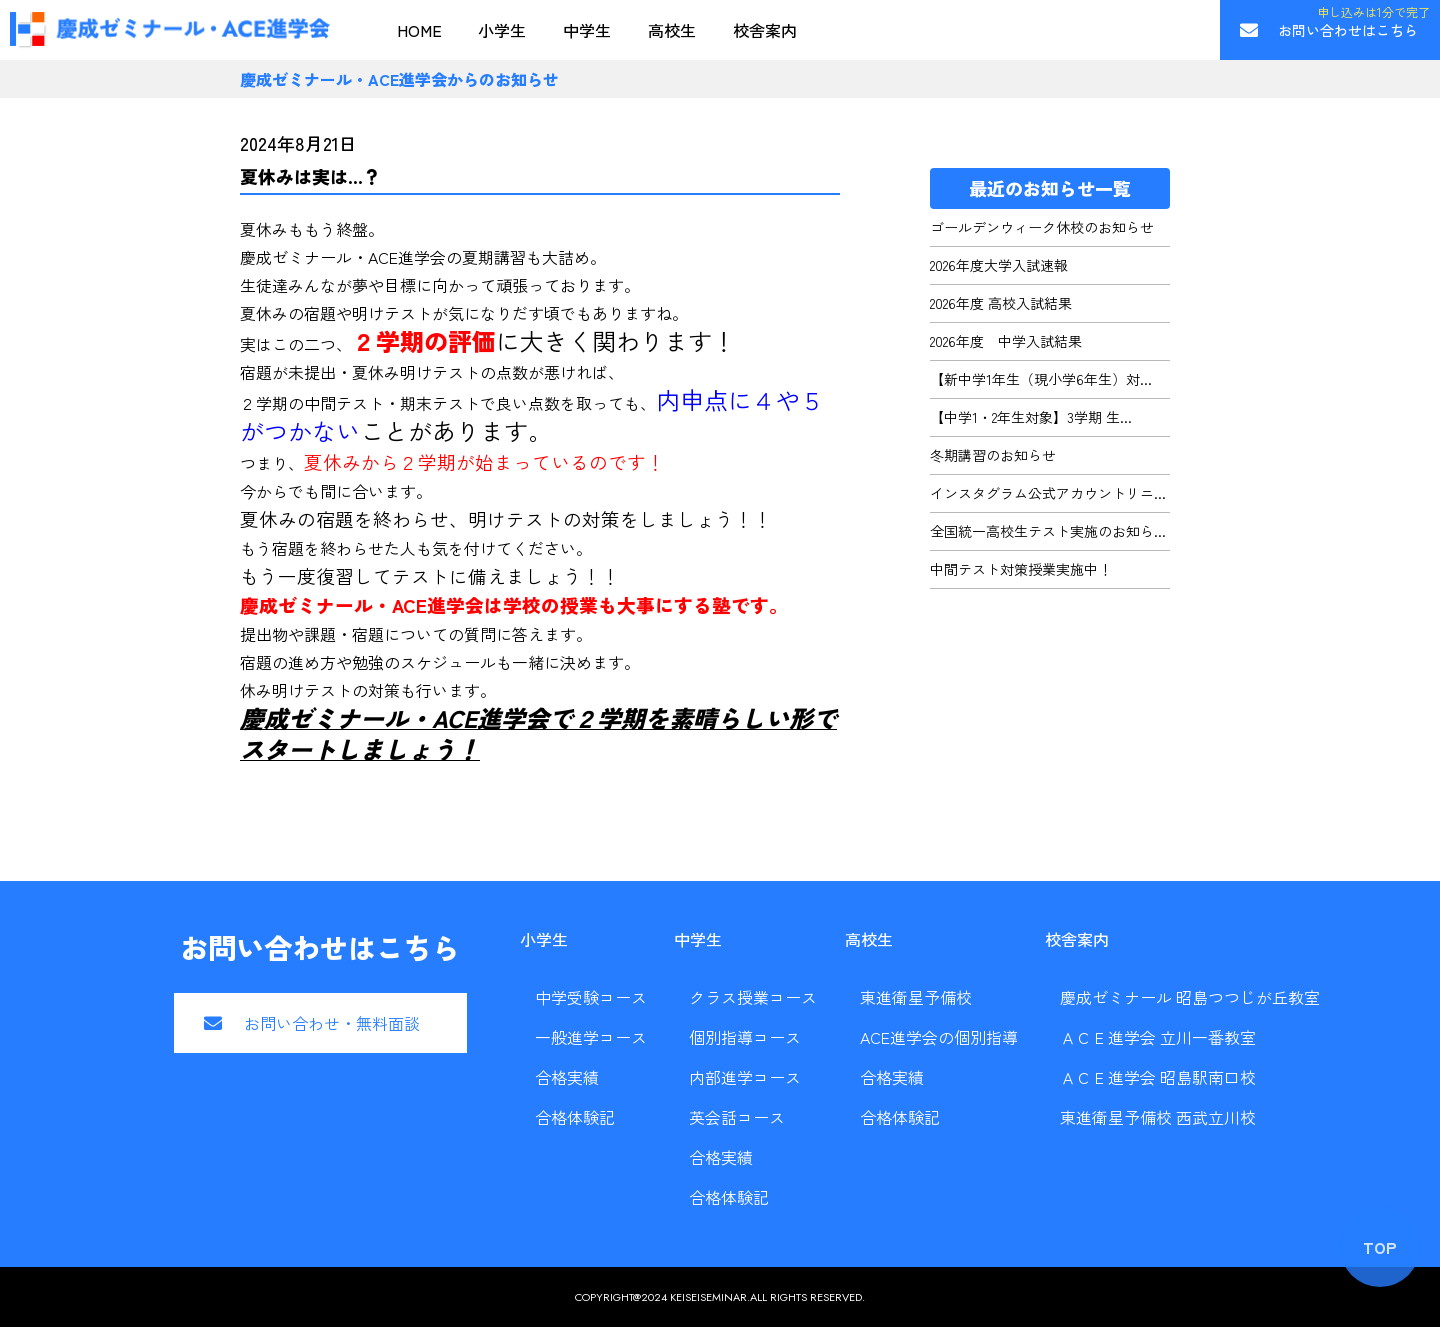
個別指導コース (745, 1037)
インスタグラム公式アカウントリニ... (1048, 493)
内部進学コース (745, 1077)
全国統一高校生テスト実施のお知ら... (1048, 531)
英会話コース (737, 1117)
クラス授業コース (753, 997)
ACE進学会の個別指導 (939, 1037)
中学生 (587, 30)
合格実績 (567, 1077)
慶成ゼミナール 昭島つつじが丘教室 (1190, 997)
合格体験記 (575, 1117)
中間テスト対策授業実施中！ (1021, 569)
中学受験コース (591, 997)
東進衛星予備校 (916, 997)
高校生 (672, 30)
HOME (419, 30)
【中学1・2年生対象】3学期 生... (1031, 417)
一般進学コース (591, 1037)
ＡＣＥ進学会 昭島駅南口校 (1158, 1077)
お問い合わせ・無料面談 (332, 1023)
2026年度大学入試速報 (999, 265)
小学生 (502, 30)
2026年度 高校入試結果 (1001, 303)
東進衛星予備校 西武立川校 (1158, 1117)
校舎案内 (765, 30)
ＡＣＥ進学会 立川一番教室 (1158, 1037)
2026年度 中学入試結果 (1006, 341)
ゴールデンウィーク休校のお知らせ (1042, 227)
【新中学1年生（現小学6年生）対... (1041, 379)
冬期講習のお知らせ (993, 455)
